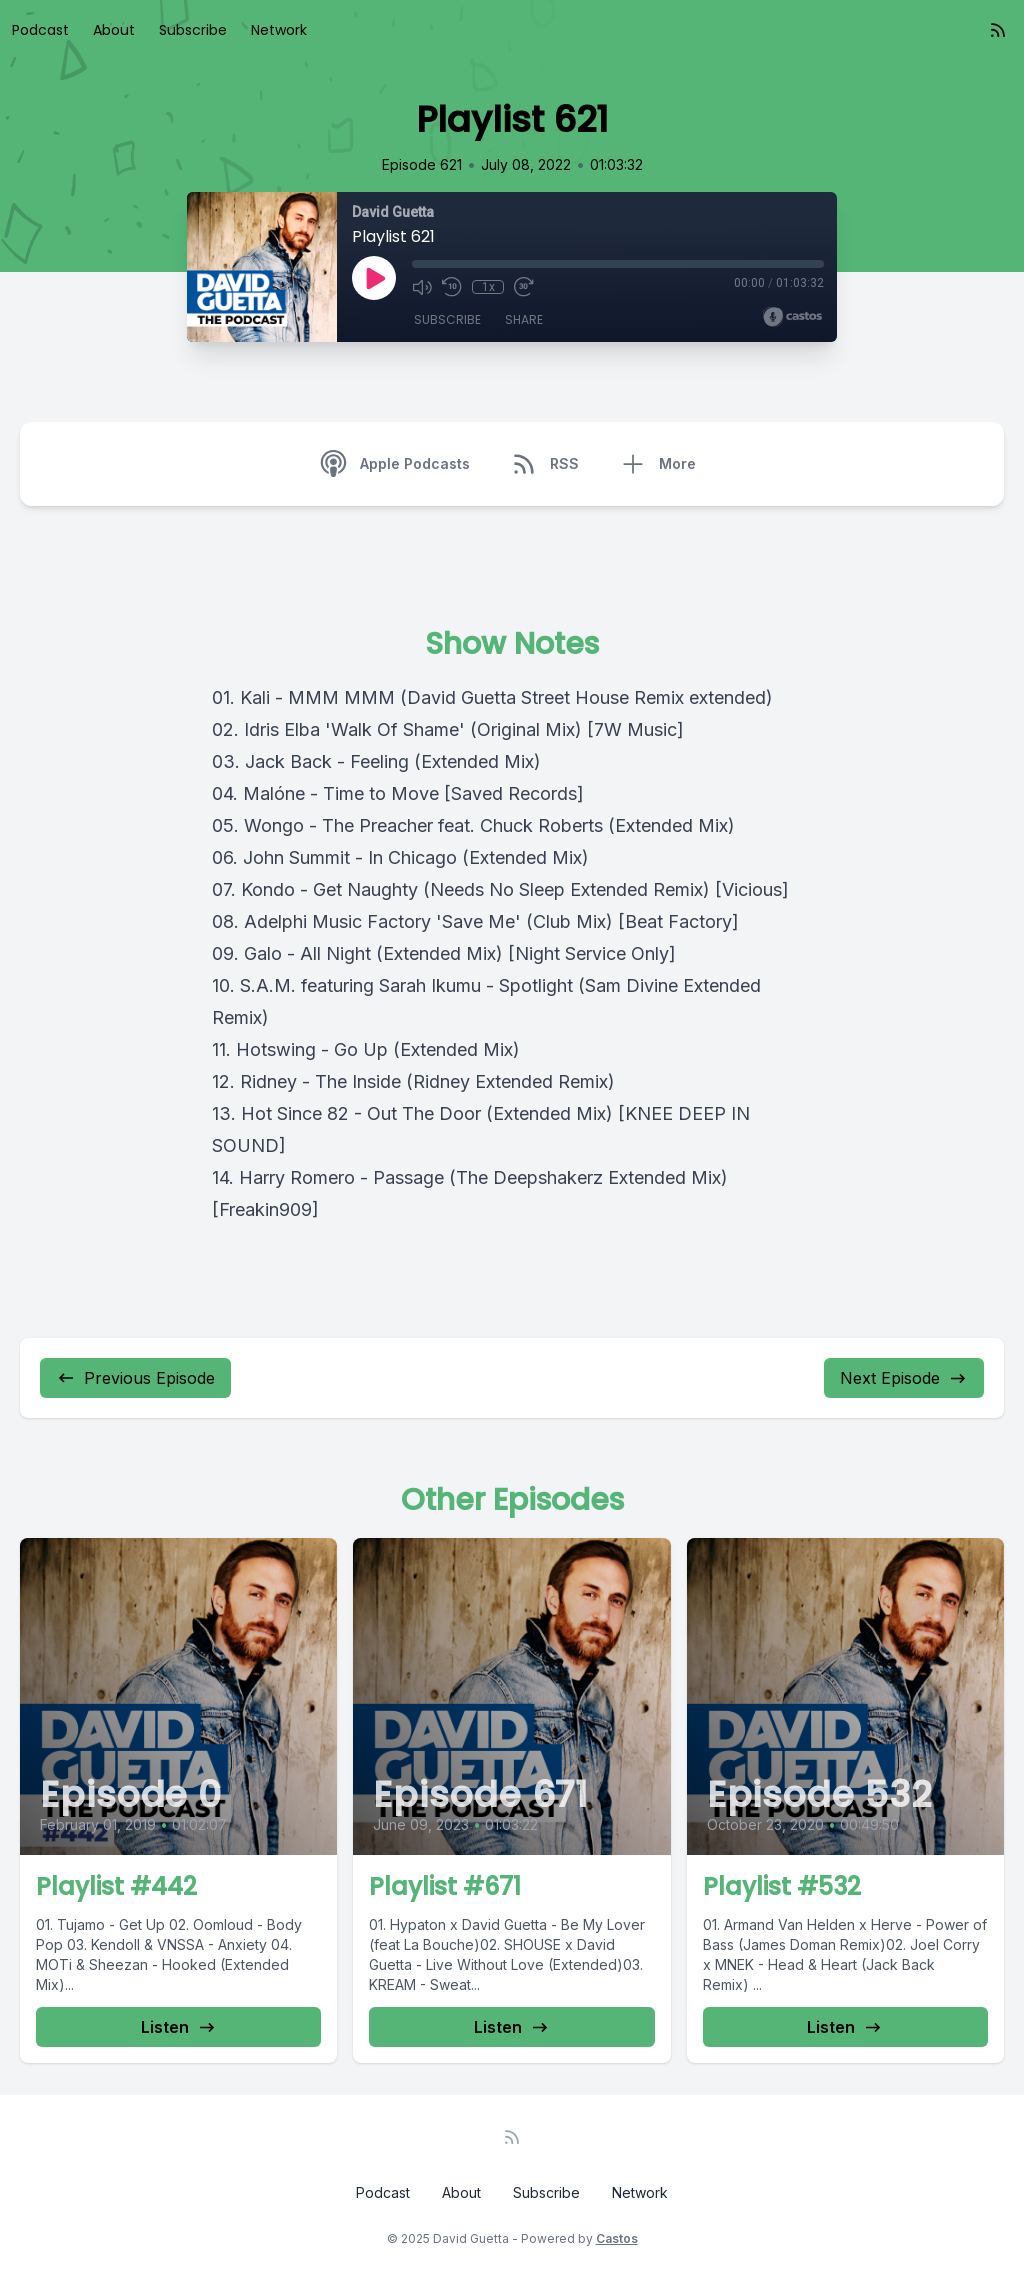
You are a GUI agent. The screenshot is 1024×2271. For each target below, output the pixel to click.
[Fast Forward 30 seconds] (524, 287)
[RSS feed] (998, 30)
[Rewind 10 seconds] (452, 287)
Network (279, 30)
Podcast (40, 30)
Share (524, 319)
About (114, 30)
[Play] (374, 278)
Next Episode (904, 1378)
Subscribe (193, 30)
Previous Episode (135, 1378)
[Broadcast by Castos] (792, 317)
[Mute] (422, 287)
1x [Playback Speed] (488, 287)
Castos (617, 2238)
